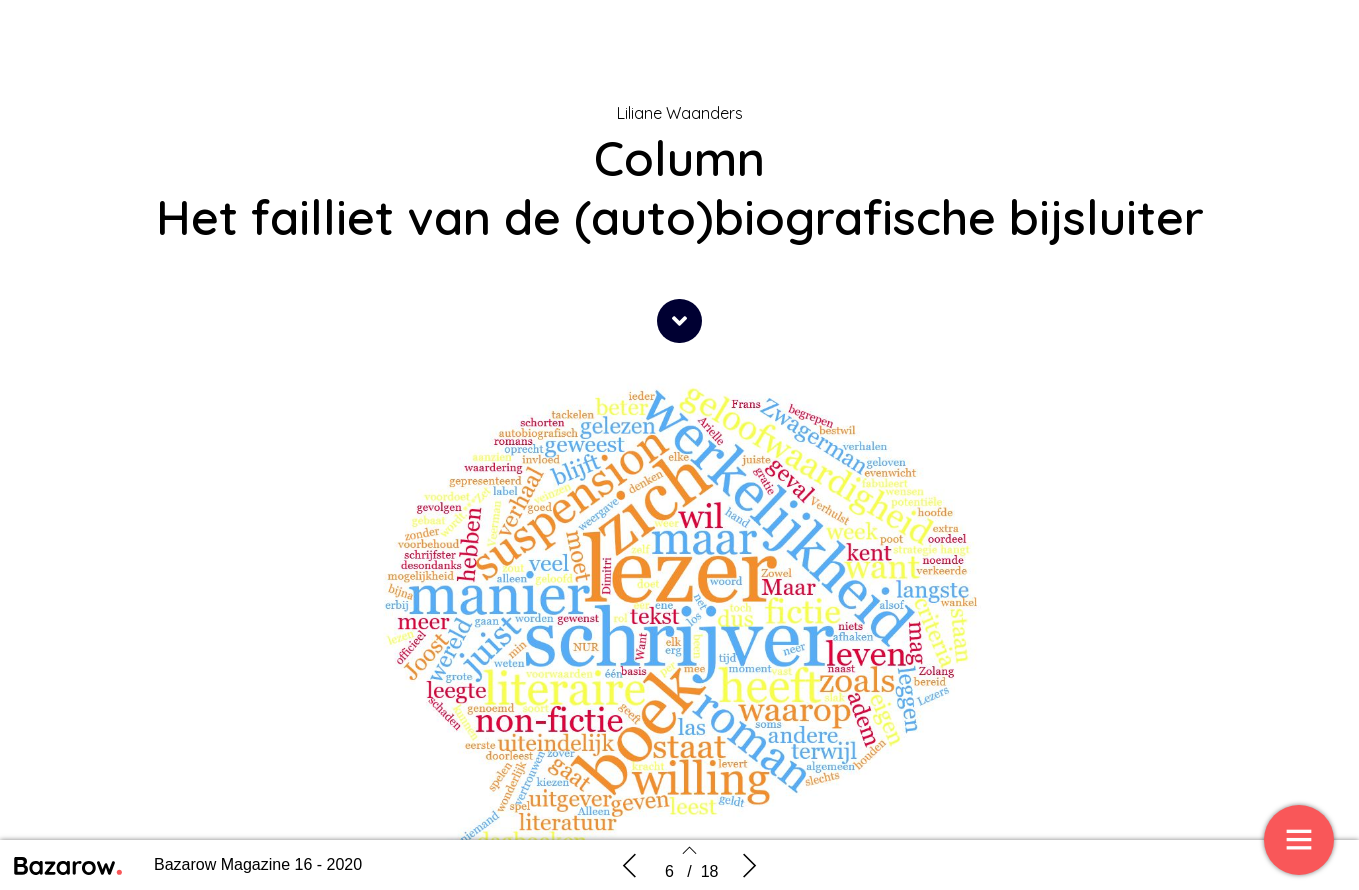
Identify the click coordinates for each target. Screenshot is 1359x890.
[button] (679, 321)
